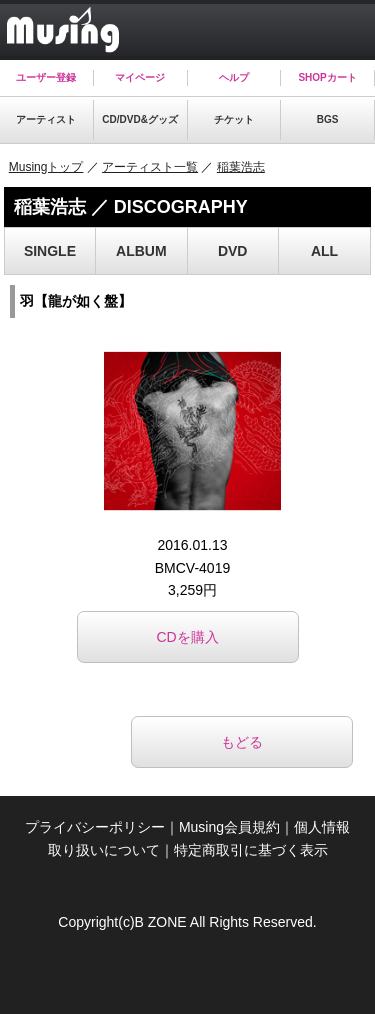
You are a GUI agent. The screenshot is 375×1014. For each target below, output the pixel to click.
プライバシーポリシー (95, 827)
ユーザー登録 (46, 77)
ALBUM (141, 251)
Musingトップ (46, 167)
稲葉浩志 (241, 167)
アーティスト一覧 (150, 167)
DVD (233, 251)
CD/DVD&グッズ (140, 119)
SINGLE (50, 251)
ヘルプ (234, 77)
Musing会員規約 (229, 827)
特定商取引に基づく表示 (251, 850)
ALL (324, 251)
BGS (328, 119)
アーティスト (46, 119)
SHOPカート (327, 77)
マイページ (140, 77)
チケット (234, 119)
